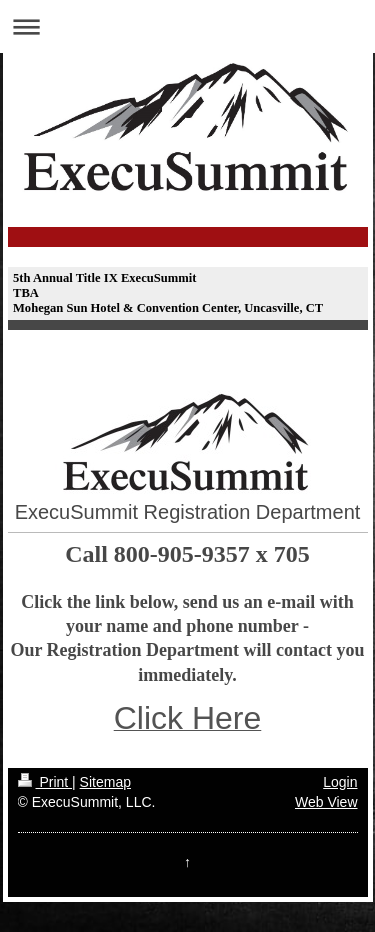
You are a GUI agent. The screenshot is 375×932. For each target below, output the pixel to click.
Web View (326, 802)
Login (340, 782)
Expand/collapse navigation (187, 26)
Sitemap (105, 782)
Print (45, 782)
